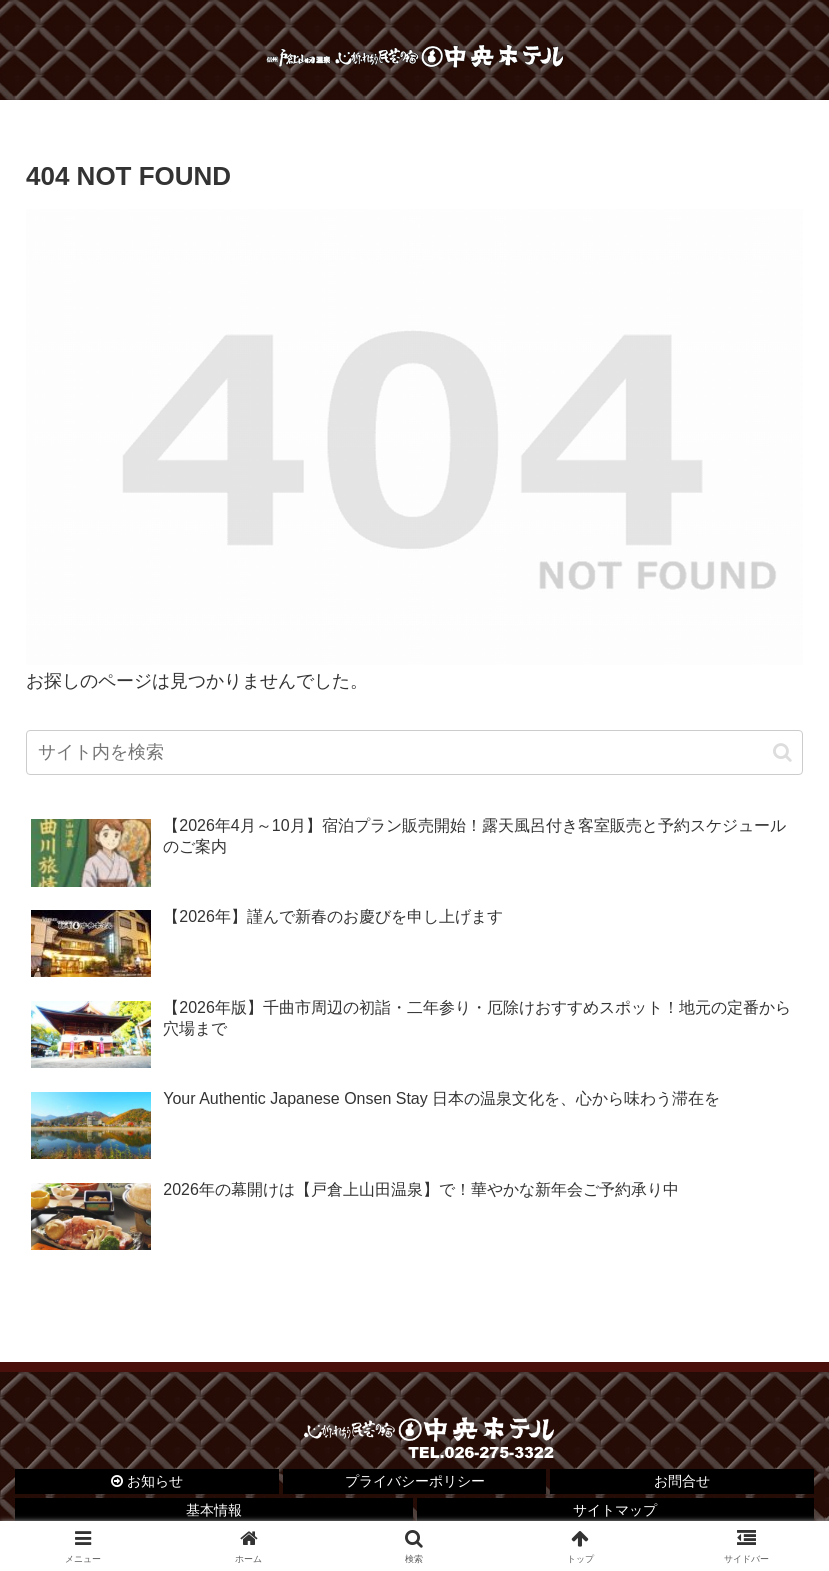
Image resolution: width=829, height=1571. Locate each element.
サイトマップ (615, 1510)
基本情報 (214, 1510)
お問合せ (682, 1481)
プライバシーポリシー (415, 1481)
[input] (414, 752)
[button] (782, 752)
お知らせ (147, 1481)
